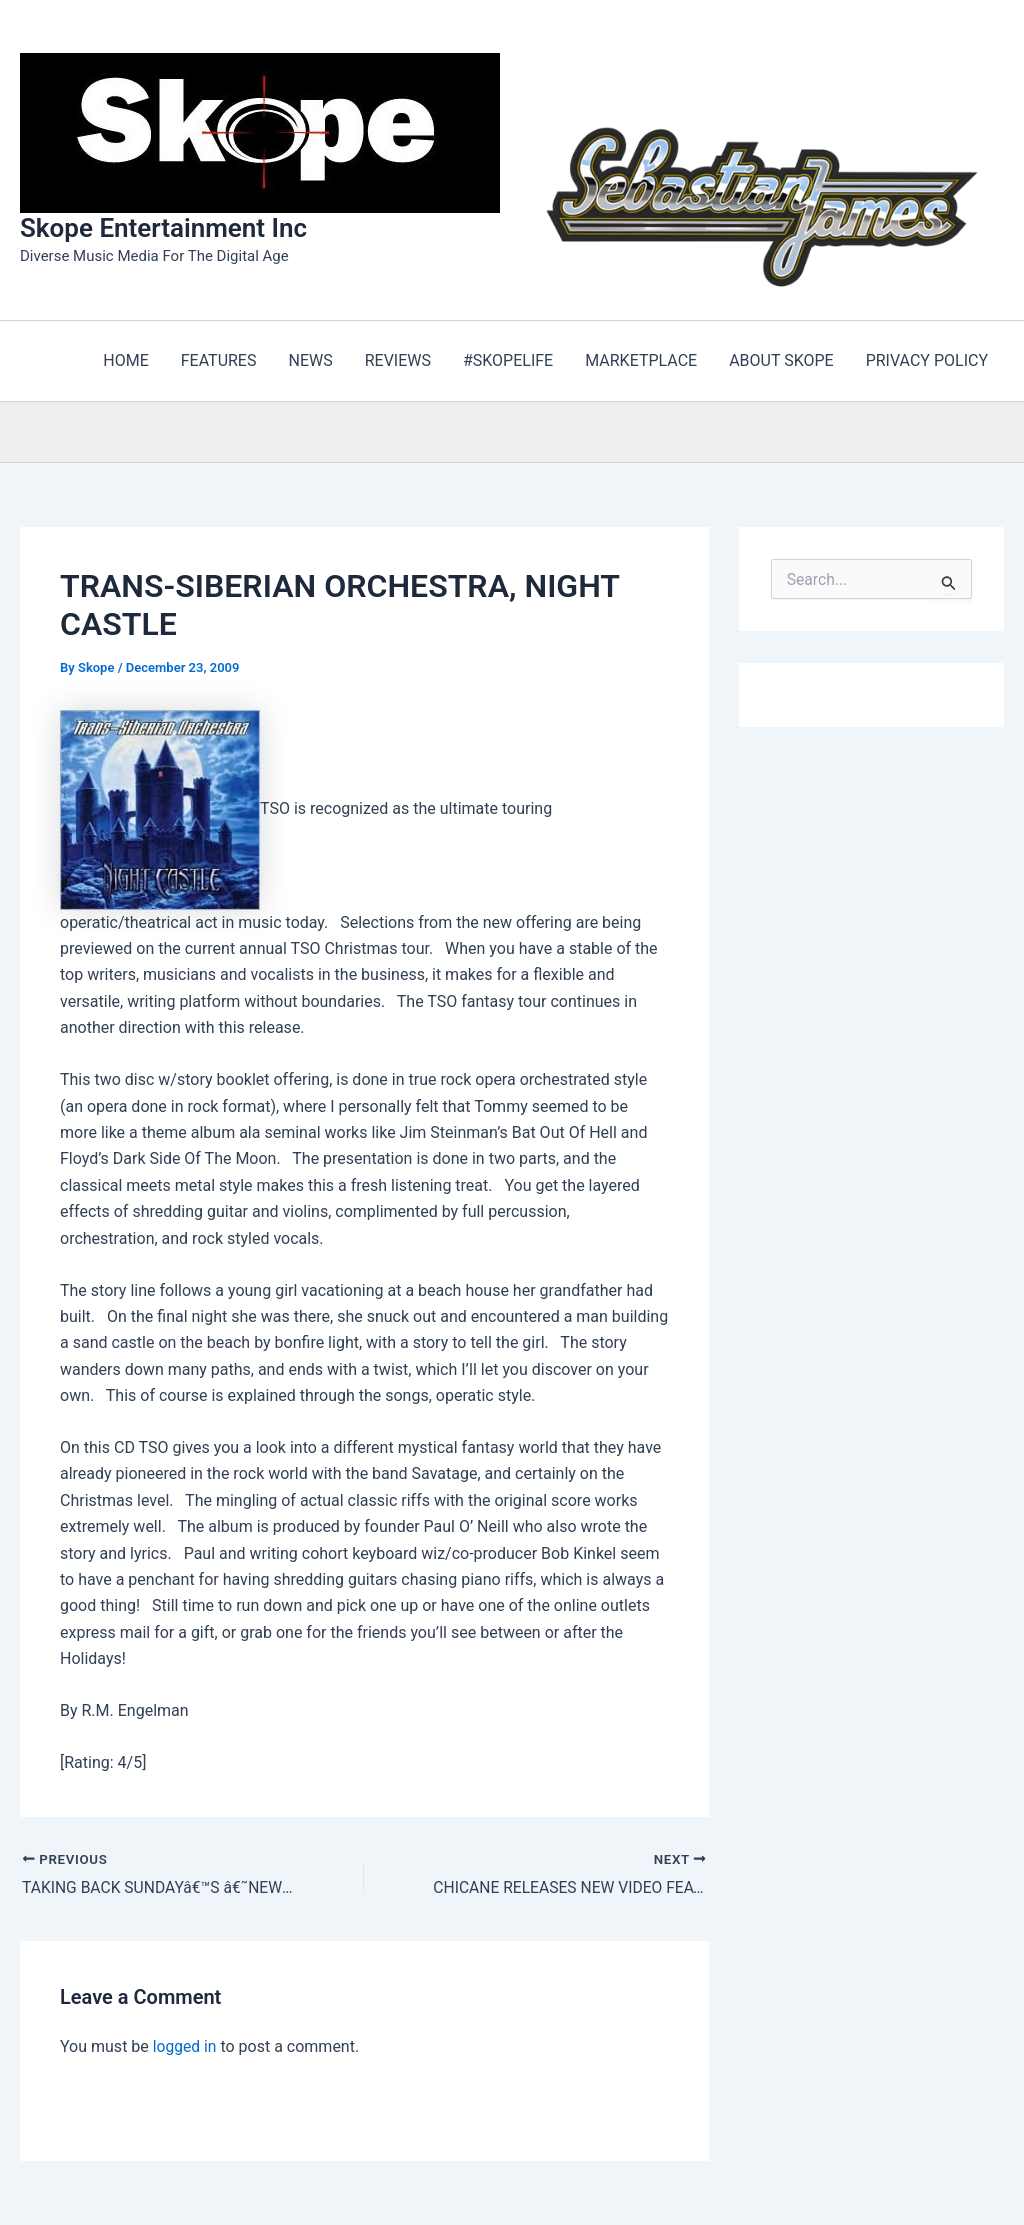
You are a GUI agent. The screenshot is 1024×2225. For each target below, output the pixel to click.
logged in (185, 2047)
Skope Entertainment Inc (163, 228)
